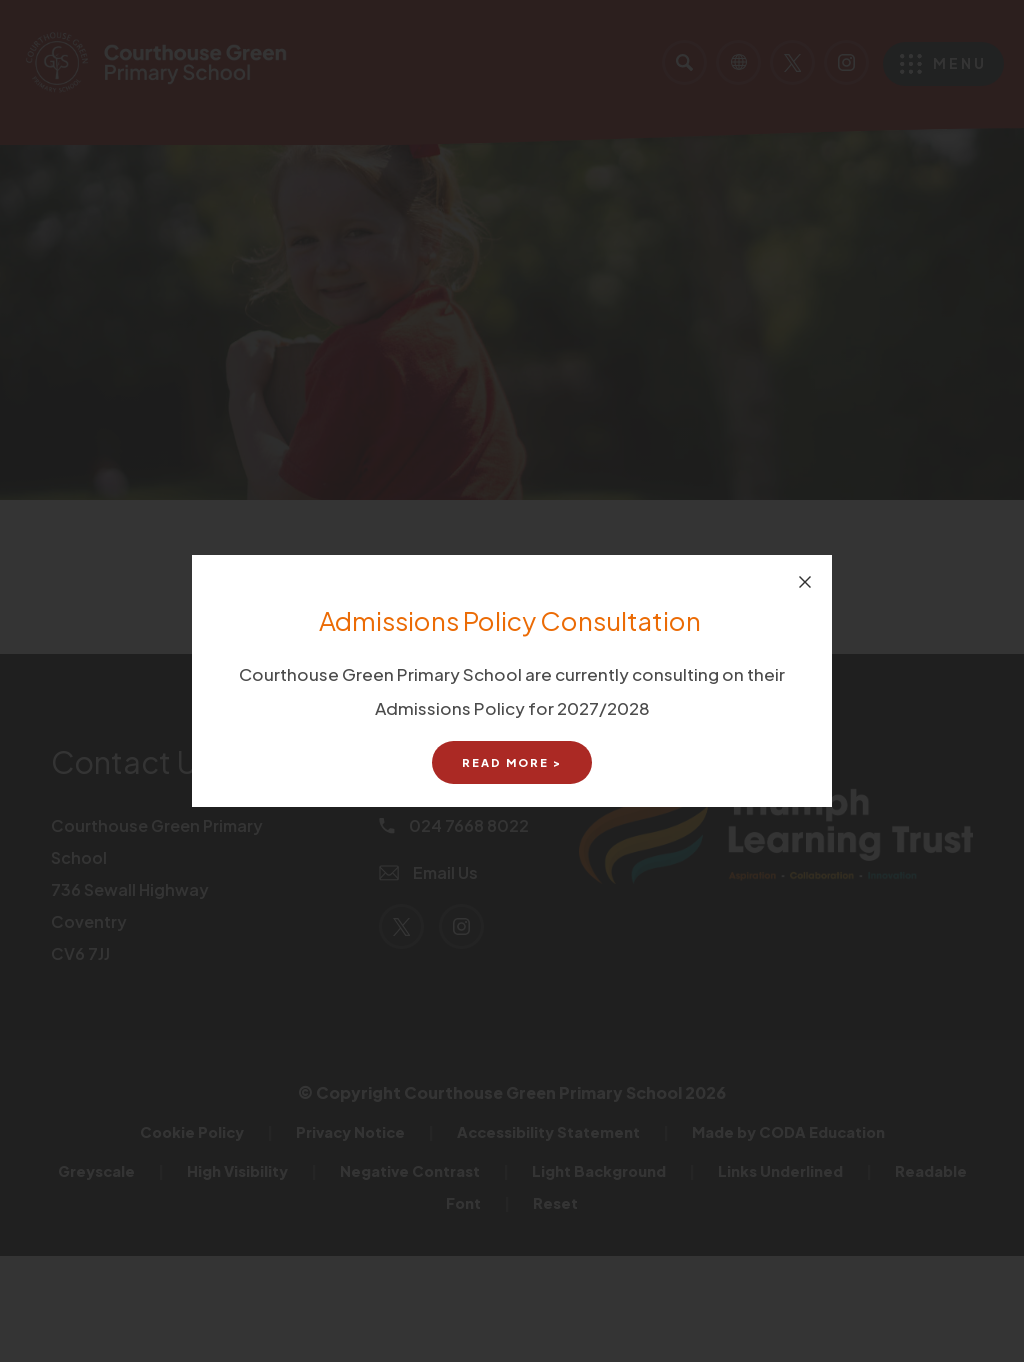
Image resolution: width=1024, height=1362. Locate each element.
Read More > (512, 762)
